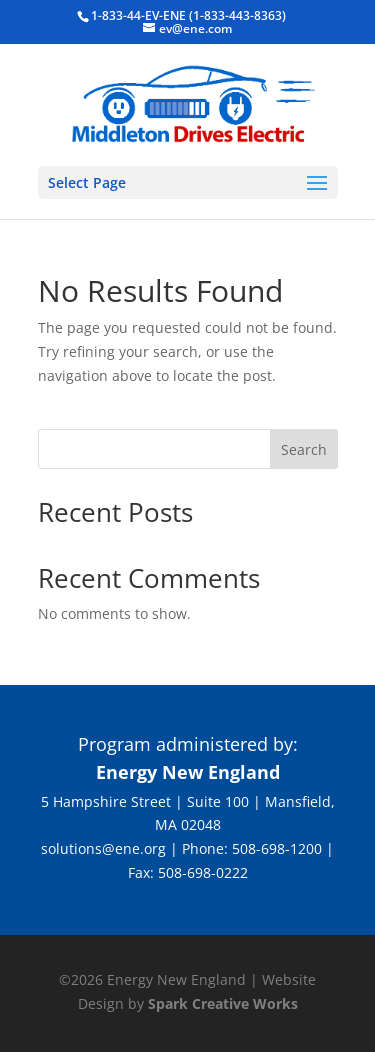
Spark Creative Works (223, 1003)
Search (304, 449)
